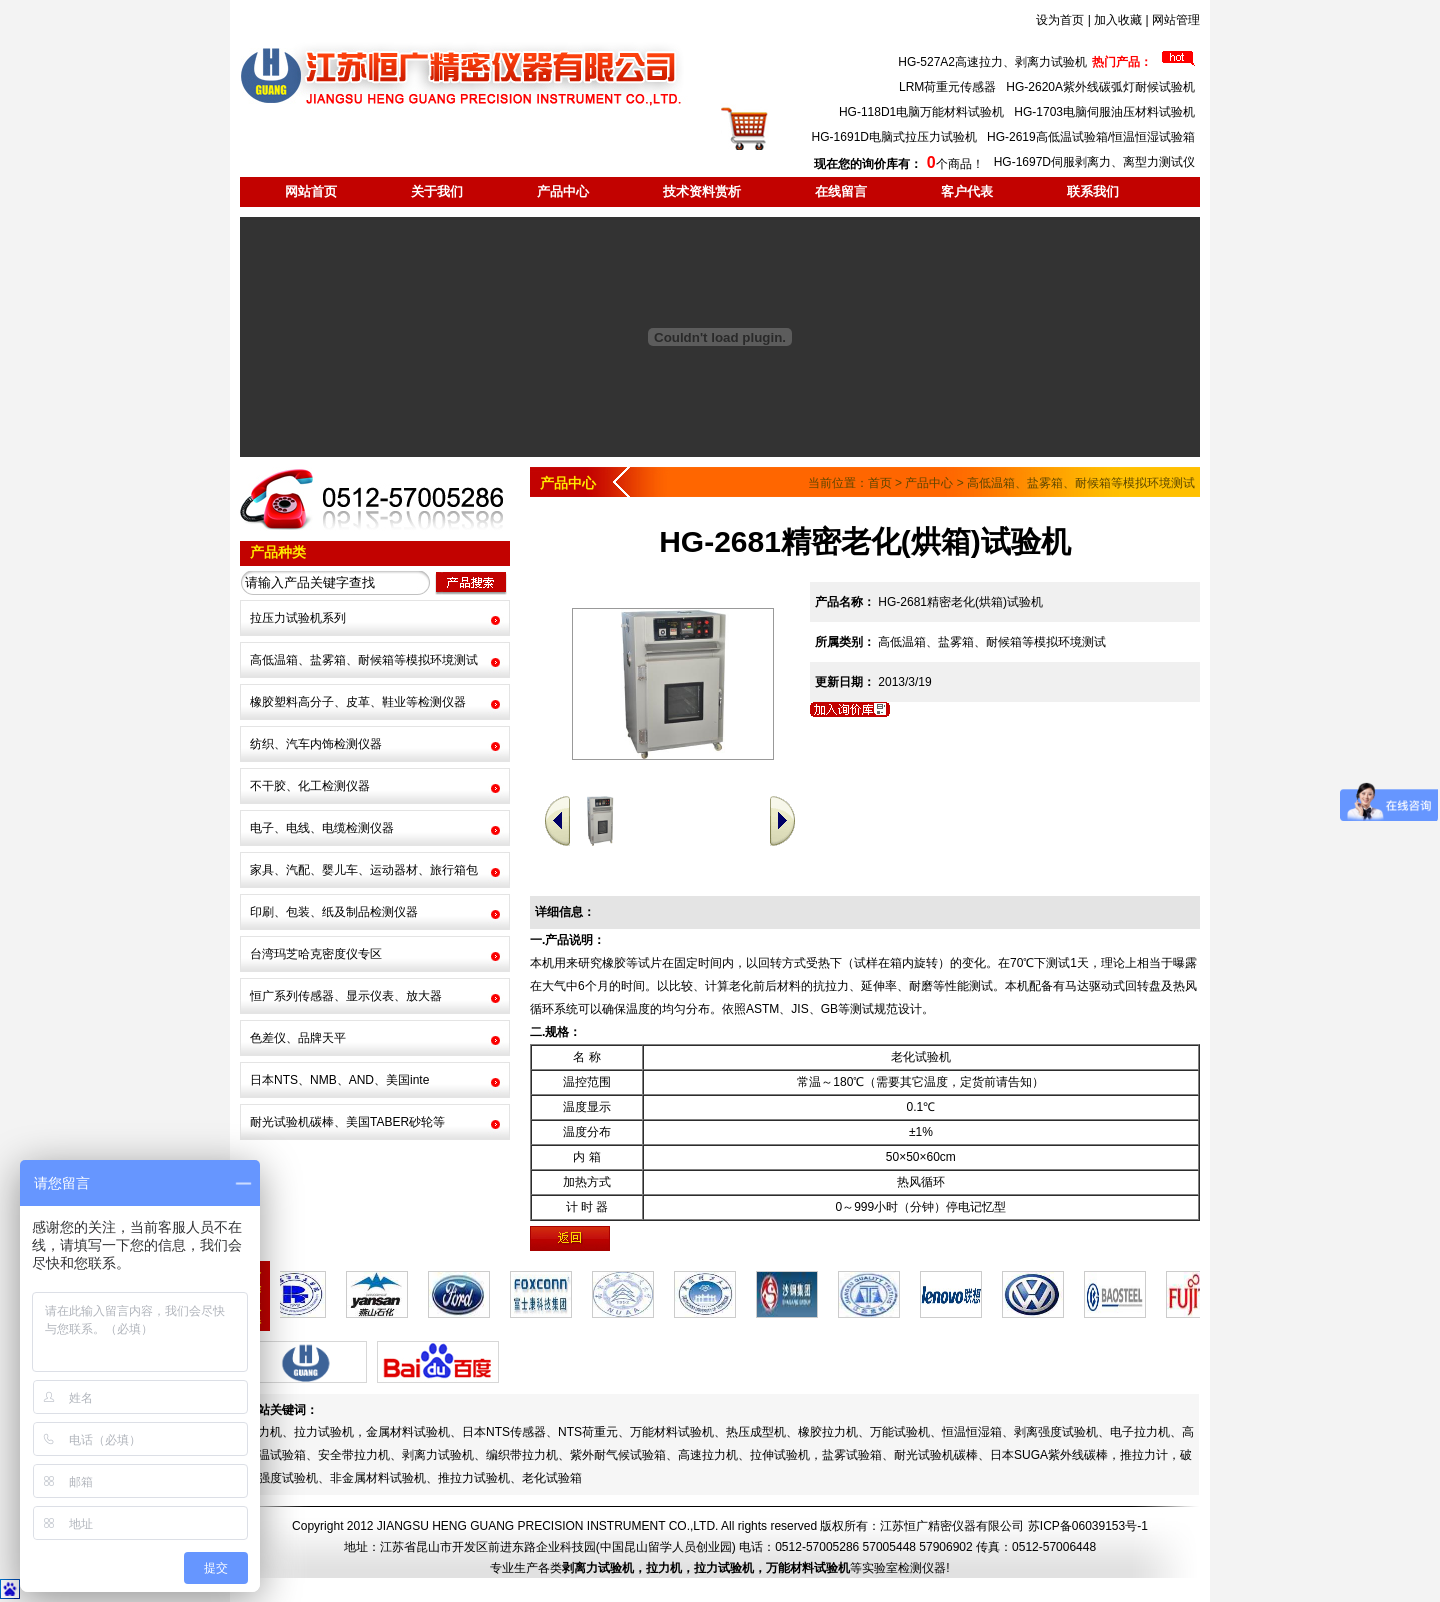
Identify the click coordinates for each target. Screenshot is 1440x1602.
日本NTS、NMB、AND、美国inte (339, 1080)
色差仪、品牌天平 (298, 1038)
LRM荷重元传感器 (947, 87)
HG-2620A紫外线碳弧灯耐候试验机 (1100, 87)
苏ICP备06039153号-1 (1088, 1526)
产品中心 (563, 191)
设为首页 (1060, 20)
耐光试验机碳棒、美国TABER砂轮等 (347, 1122)
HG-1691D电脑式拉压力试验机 (894, 137)
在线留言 (841, 191)
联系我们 (1093, 191)
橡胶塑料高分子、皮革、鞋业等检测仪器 (358, 702)
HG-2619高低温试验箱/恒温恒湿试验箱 (1091, 137)
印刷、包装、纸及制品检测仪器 (334, 912)
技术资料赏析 (702, 191)
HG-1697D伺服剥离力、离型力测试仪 (1094, 162)
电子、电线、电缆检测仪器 (322, 828)
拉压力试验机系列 (298, 618)
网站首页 (311, 191)
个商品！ (898, 164)
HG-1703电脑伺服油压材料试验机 (1104, 112)
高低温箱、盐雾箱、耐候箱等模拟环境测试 (364, 660)
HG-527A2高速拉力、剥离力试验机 (992, 62)
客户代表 (967, 191)
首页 (880, 483)
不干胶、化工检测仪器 (310, 786)
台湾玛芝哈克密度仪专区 (316, 954)
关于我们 (437, 191)
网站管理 (1176, 20)
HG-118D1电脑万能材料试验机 (921, 112)
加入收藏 (1118, 20)
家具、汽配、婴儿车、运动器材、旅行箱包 (364, 870)
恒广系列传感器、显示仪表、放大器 (346, 996)
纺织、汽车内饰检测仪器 (316, 744)
